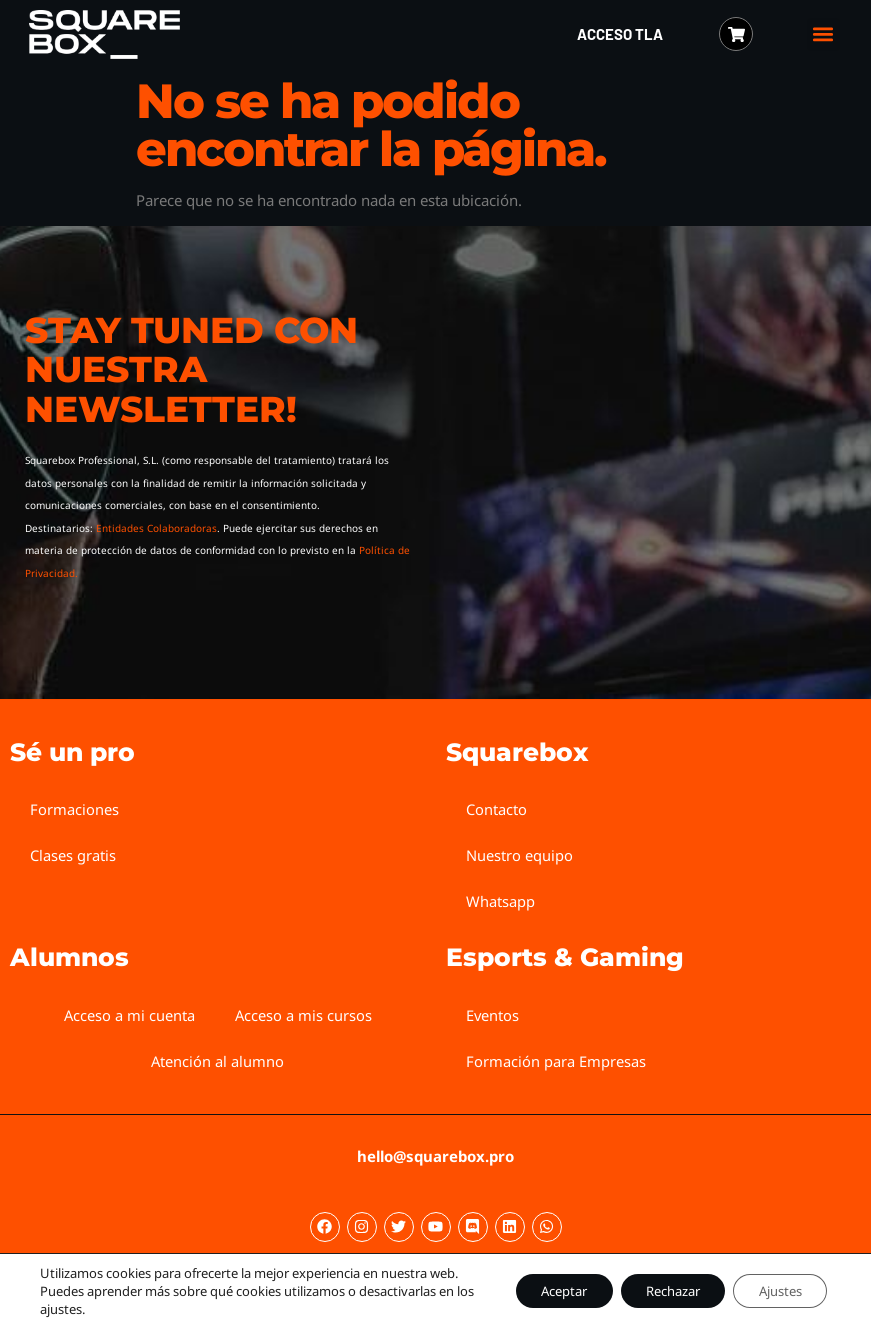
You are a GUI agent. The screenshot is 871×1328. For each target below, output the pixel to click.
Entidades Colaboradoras (156, 528)
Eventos (493, 1015)
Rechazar (649, 1281)
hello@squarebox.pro (435, 1156)
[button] (823, 34)
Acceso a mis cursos (304, 1015)
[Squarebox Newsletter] (631, 452)
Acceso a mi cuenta (129, 1015)
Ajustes (772, 1281)
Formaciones (74, 809)
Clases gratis (73, 855)
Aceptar (524, 1281)
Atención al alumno (218, 1061)
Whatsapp (500, 901)
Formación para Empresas (556, 1061)
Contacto (496, 809)
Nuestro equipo (519, 855)
